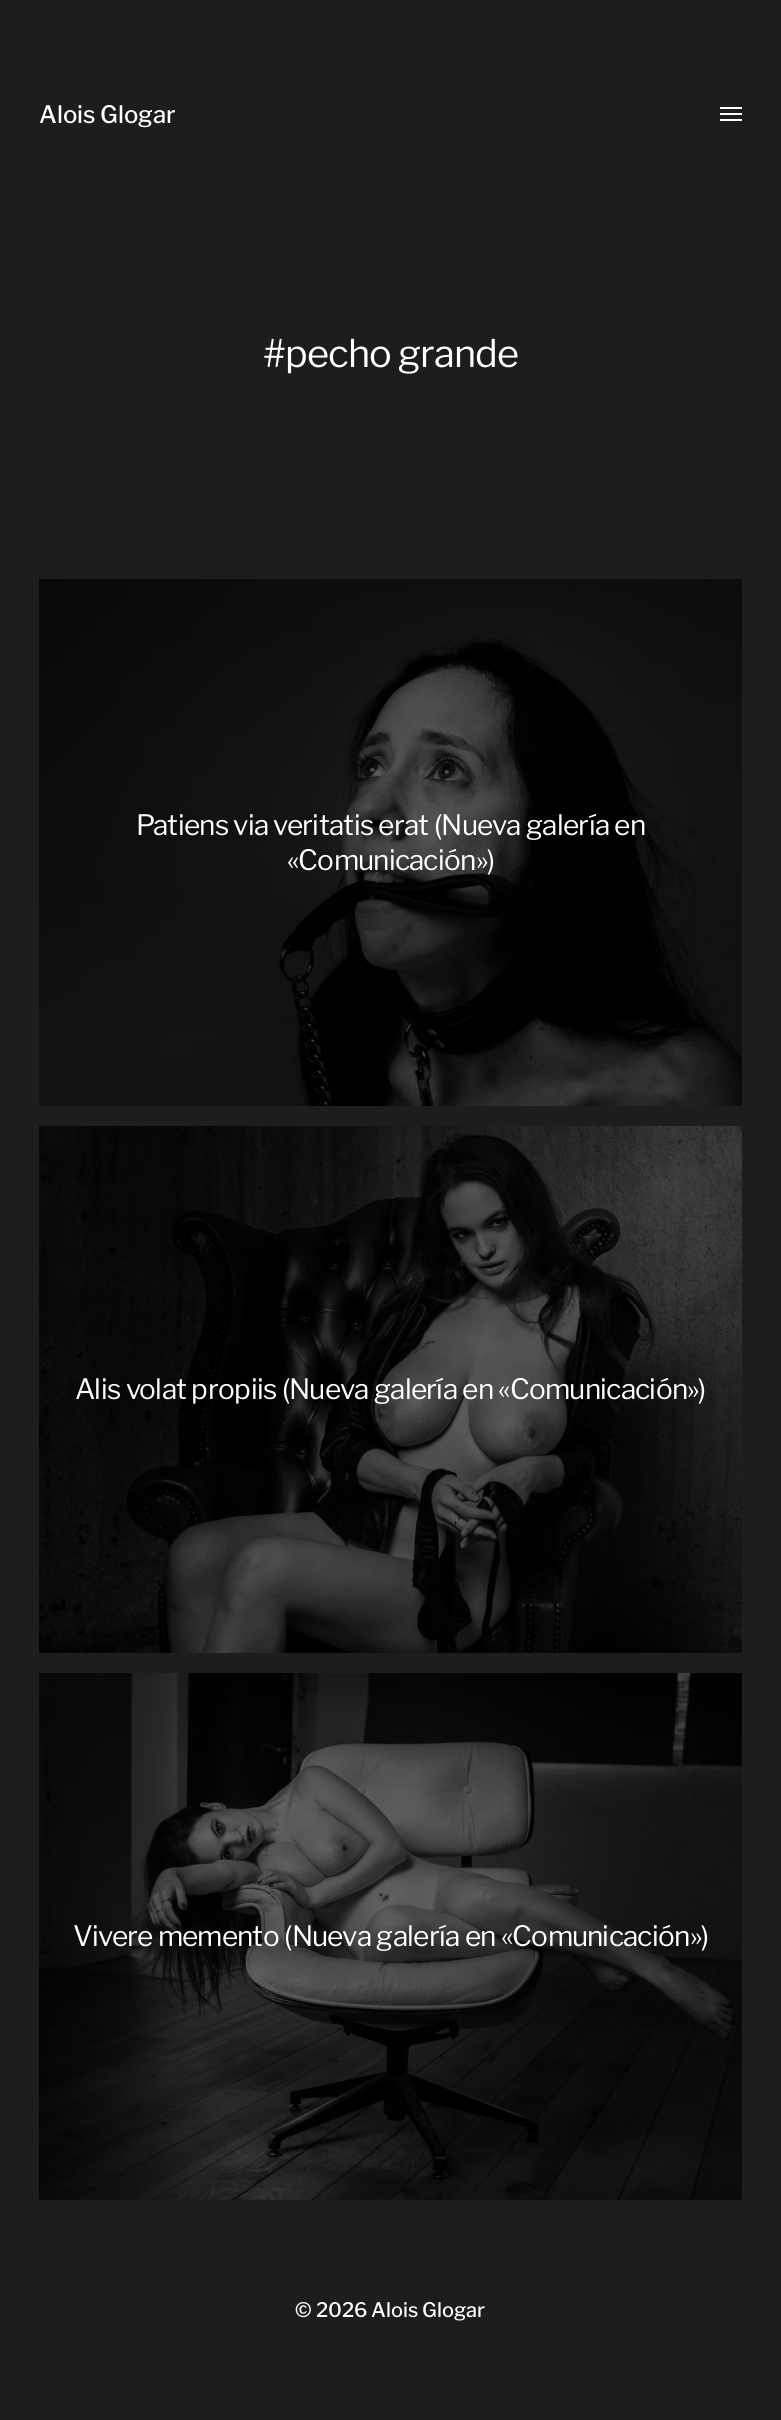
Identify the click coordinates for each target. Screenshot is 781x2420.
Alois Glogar (107, 114)
